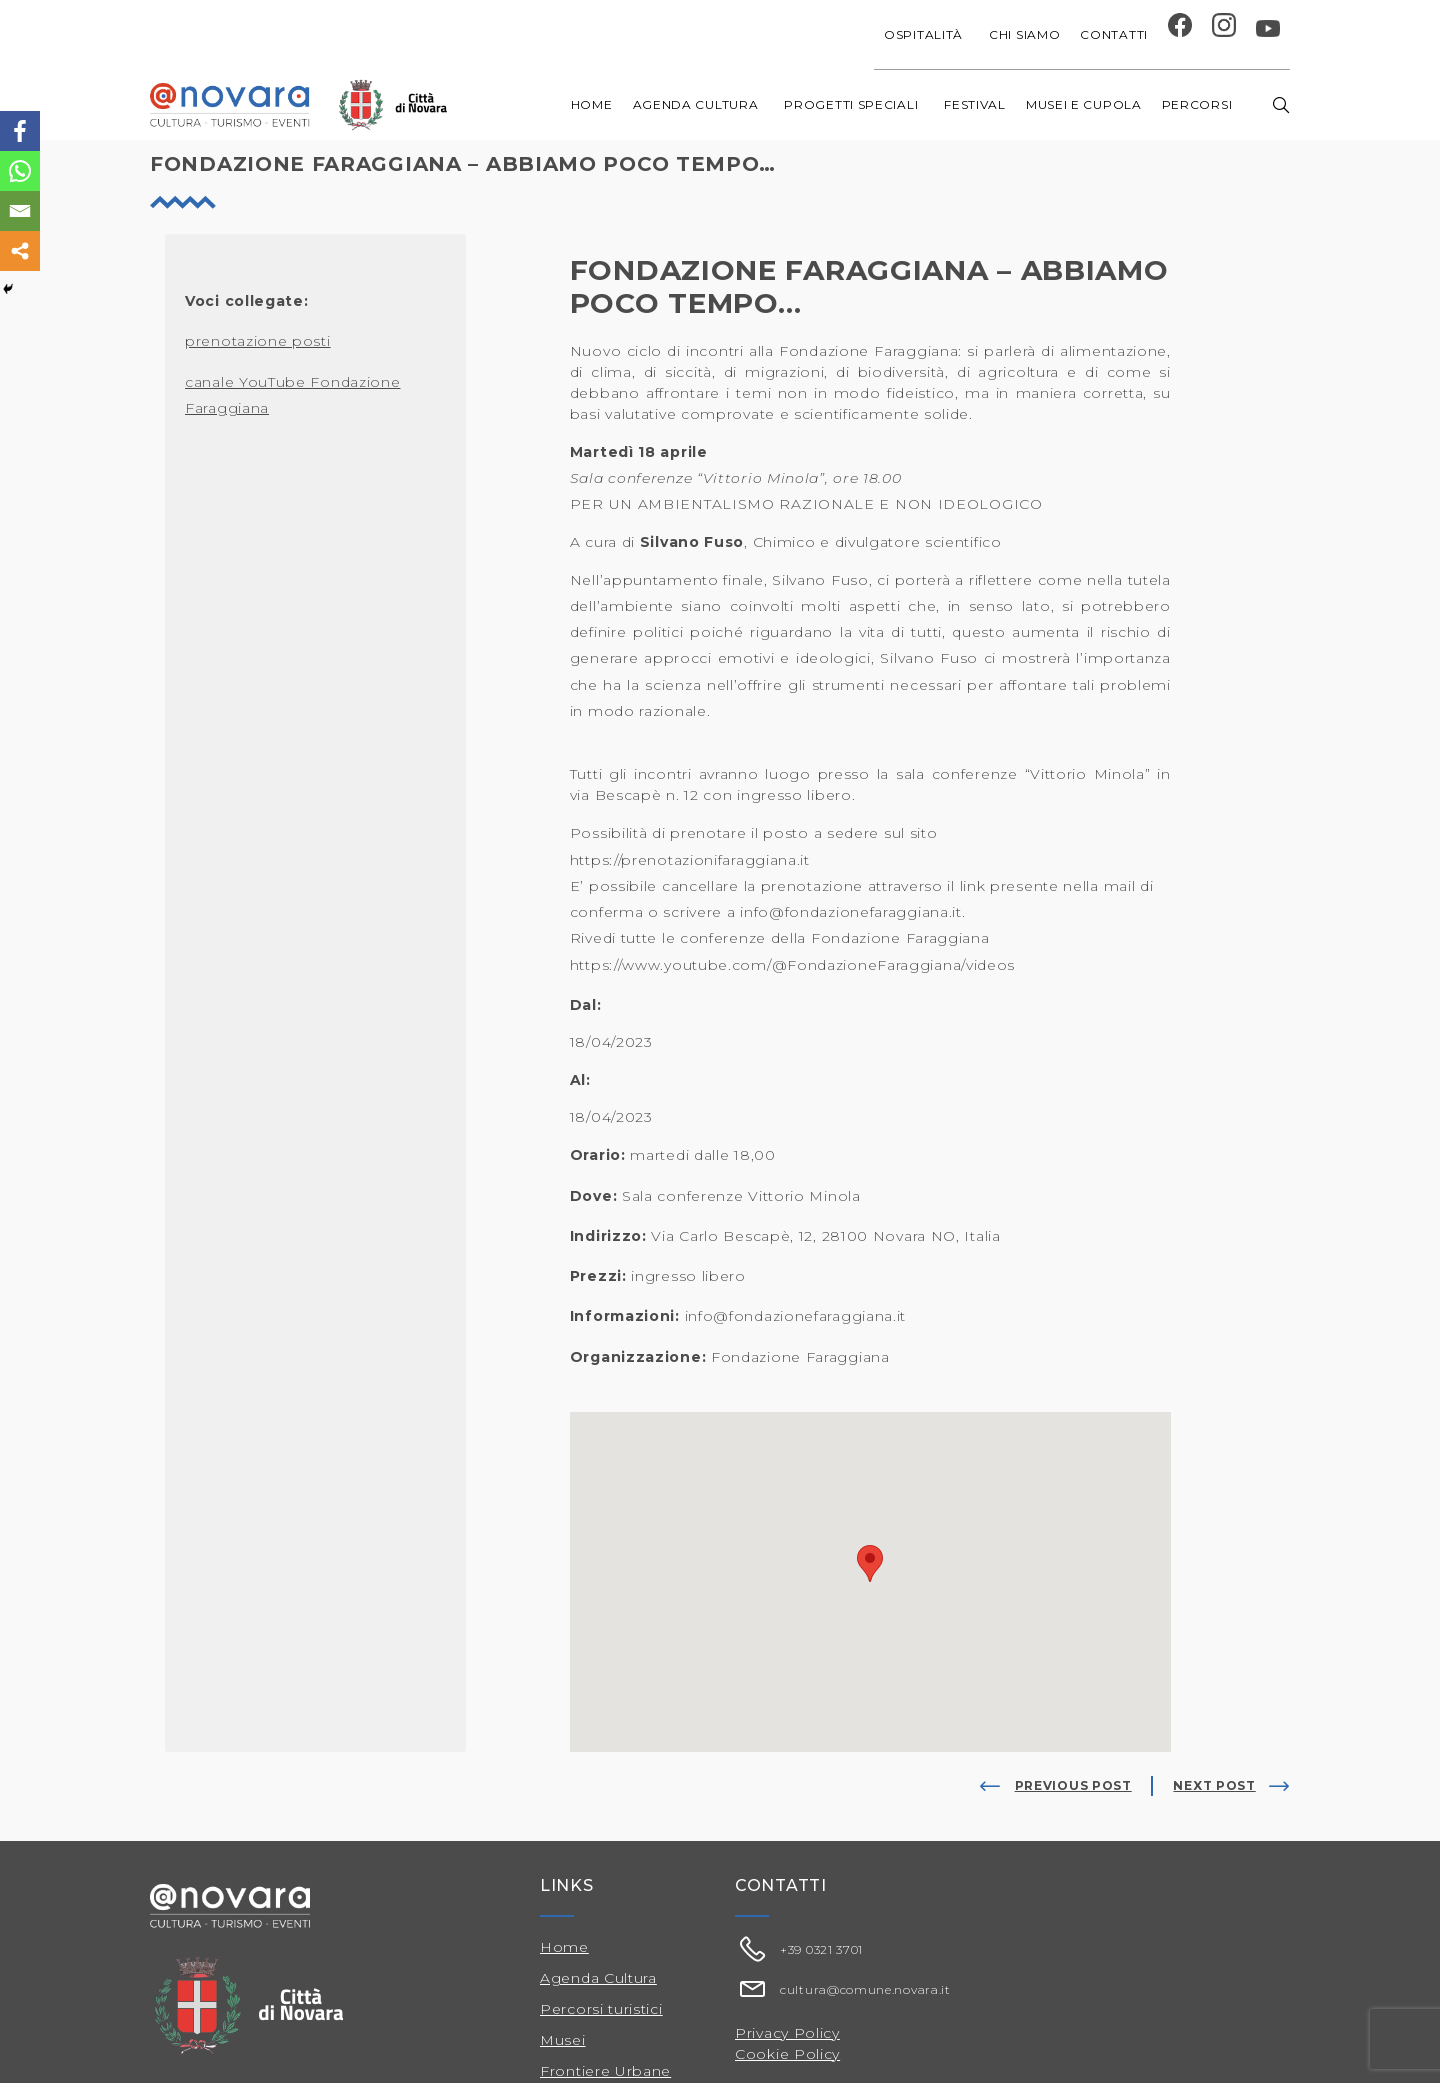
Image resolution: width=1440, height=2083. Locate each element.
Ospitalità (926, 34)
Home (592, 104)
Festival (975, 104)
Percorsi (1200, 104)
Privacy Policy (787, 2033)
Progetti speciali (854, 104)
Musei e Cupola (1084, 104)
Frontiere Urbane (605, 2071)
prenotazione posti (258, 341)
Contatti (1114, 34)
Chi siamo (1024, 34)
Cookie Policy (787, 2054)
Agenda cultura (699, 104)
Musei (563, 2040)
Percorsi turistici (601, 2009)
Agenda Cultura (598, 1978)
